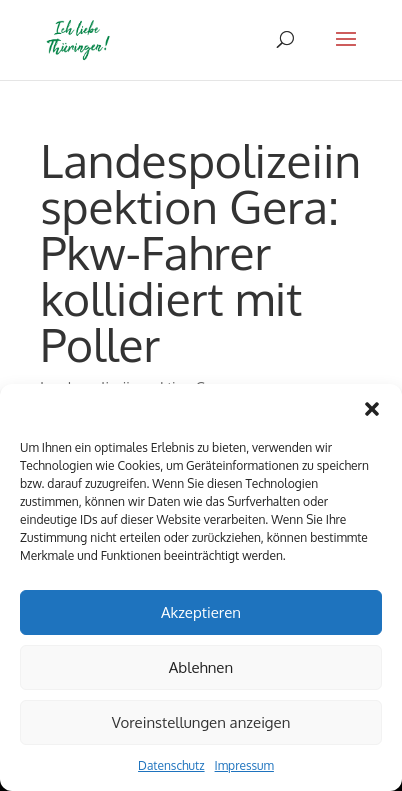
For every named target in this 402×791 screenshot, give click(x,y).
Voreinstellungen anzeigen (201, 722)
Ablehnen (201, 667)
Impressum (244, 765)
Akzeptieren (201, 612)
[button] (372, 409)
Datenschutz (171, 765)
